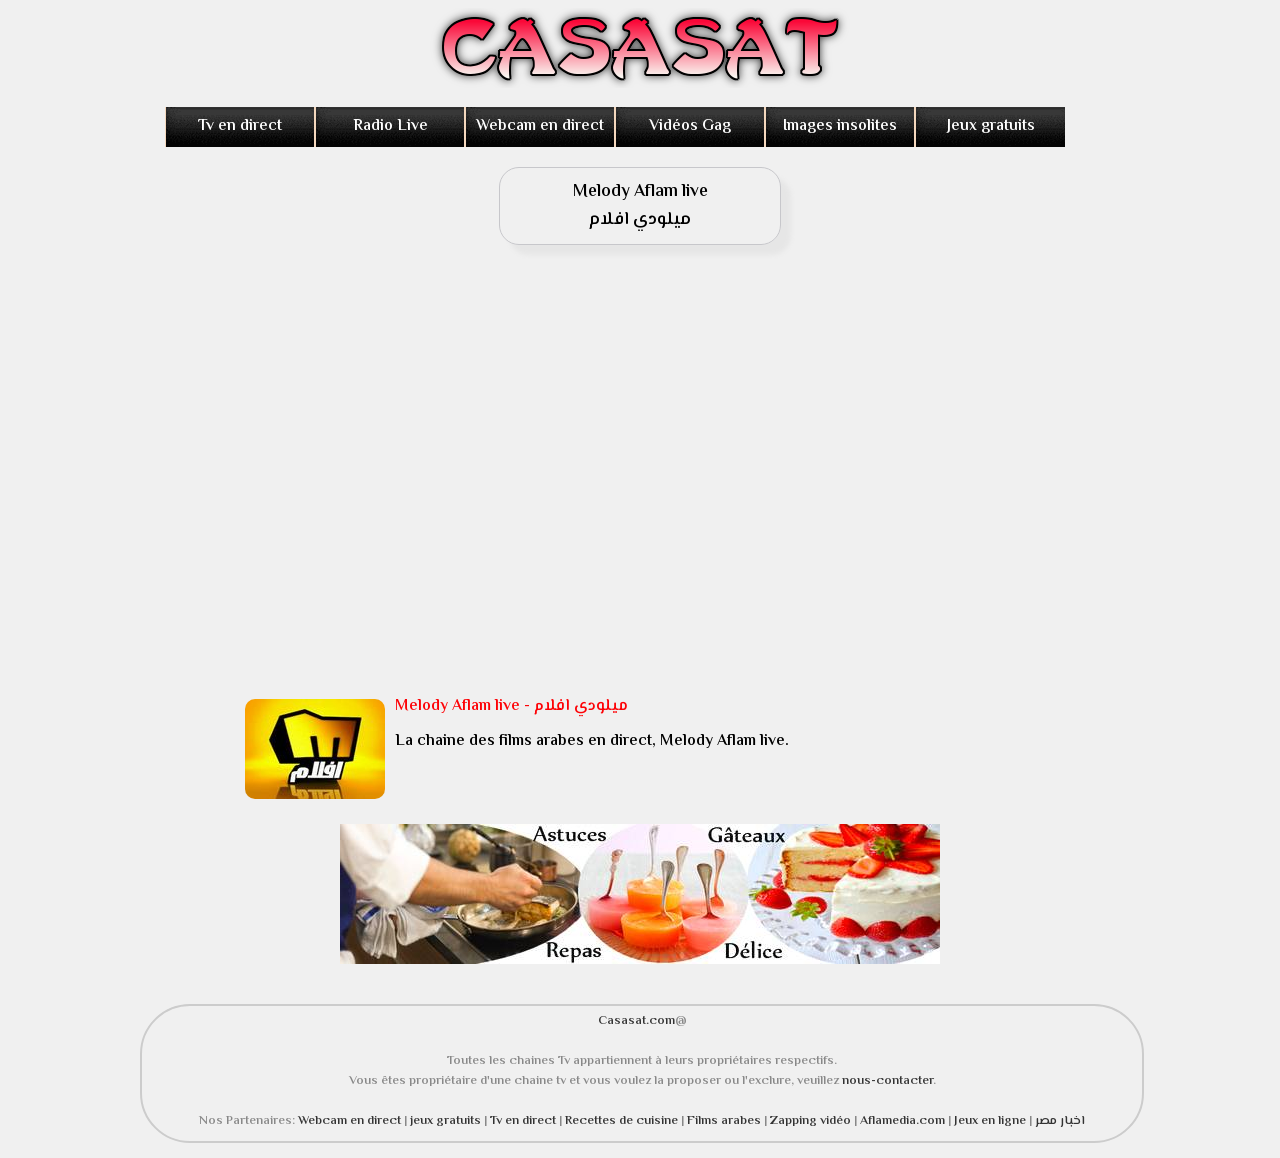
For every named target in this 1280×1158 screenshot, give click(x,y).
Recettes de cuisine (621, 1121)
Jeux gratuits (991, 126)
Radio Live (390, 126)
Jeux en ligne (990, 1121)
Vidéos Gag (690, 126)
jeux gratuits (447, 1121)
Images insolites (840, 126)
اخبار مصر (1060, 1121)
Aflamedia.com (902, 1121)
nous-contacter (887, 1081)
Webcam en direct (540, 126)
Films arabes (725, 1121)
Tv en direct (240, 126)
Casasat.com (636, 1021)
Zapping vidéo (812, 1121)
